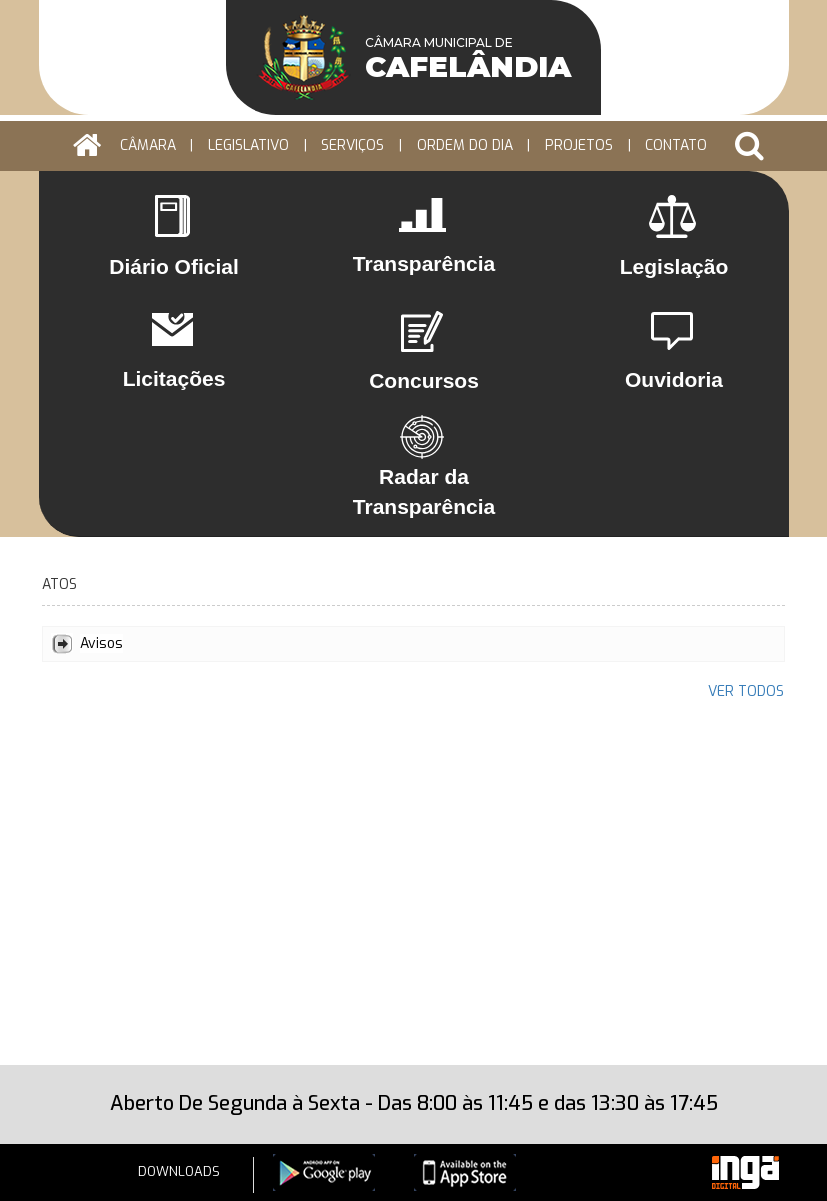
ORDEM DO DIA (465, 145)
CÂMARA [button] (148, 145)
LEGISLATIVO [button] (248, 145)
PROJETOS (579, 145)
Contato (676, 145)
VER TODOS (746, 691)
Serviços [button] (352, 145)
